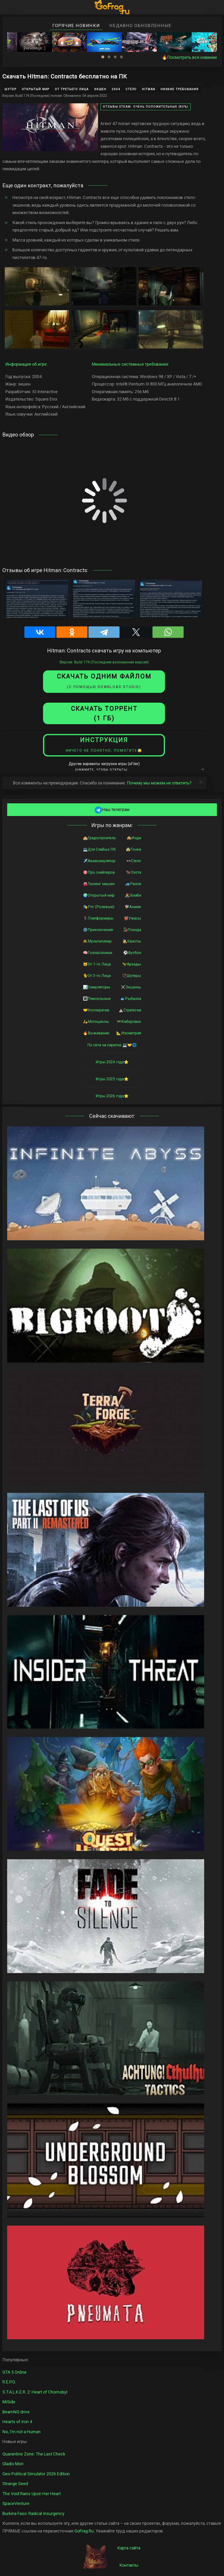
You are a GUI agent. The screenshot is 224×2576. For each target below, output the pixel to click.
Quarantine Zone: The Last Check (33, 2453)
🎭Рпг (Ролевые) (98, 907)
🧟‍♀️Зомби (133, 895)
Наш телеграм (112, 809)
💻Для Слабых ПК (99, 849)
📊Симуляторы (96, 987)
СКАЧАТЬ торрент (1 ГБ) (104, 713)
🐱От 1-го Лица (97, 964)
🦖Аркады (131, 964)
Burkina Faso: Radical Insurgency (33, 2513)
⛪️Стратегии (130, 1010)
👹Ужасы (132, 918)
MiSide (8, 2401)
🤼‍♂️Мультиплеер (97, 941)
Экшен (100, 89)
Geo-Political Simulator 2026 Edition (36, 2473)
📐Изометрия (128, 1033)
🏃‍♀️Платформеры (98, 918)
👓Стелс (133, 861)
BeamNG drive (16, 2411)
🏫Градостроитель (99, 838)
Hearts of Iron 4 (17, 2421)
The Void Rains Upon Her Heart (31, 2493)
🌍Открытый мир (99, 895)
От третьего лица (71, 89)
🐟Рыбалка (130, 998)
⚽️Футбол (132, 952)
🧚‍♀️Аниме (133, 907)
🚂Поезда (132, 929)
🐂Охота (133, 872)
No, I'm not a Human (21, 2431)
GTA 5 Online (14, 2372)
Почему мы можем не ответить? (159, 782)
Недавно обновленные (140, 25)
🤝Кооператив (96, 1010)
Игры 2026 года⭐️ (112, 1096)
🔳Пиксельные (97, 998)
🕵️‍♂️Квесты (131, 941)
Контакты (128, 2565)
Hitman (148, 89)
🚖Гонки (133, 849)
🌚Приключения (98, 929)
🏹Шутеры (131, 975)
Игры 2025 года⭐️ (112, 1079)
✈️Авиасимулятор (99, 861)
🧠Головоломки (97, 952)
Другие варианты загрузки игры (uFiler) (104, 766)
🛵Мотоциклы (96, 1021)
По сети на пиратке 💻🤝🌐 (112, 1045)
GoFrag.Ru (84, 2530)
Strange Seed (15, 2483)
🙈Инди (134, 838)
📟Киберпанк (129, 1021)
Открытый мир (36, 89)
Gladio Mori (12, 2463)
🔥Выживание (96, 1033)
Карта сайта (128, 2547)
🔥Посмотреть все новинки (189, 57)
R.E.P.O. (9, 2381)
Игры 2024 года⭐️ (112, 1062)
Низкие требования (180, 89)
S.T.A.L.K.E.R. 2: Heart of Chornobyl (34, 2391)
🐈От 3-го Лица (97, 975)
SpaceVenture (15, 2503)
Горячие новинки (76, 25)
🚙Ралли (133, 884)
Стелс (131, 89)
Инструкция (104, 744)
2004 (116, 89)
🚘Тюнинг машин (99, 884)
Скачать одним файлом (104, 681)
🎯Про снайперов (99, 872)
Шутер (10, 89)
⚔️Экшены (131, 987)
